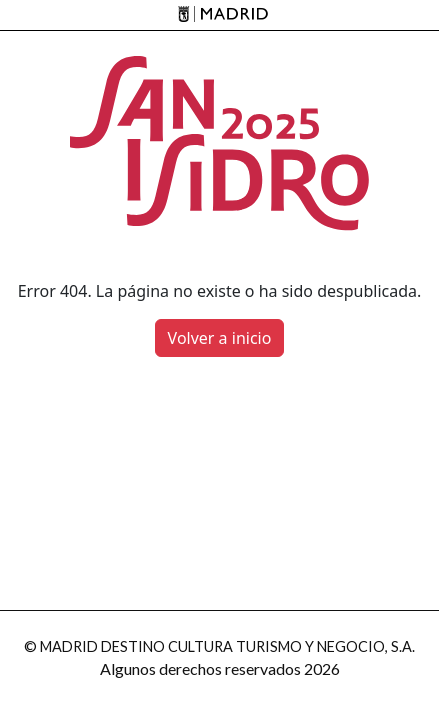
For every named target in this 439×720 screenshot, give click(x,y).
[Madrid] (219, 15)
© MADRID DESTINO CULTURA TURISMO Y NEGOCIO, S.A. (219, 646)
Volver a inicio (220, 338)
